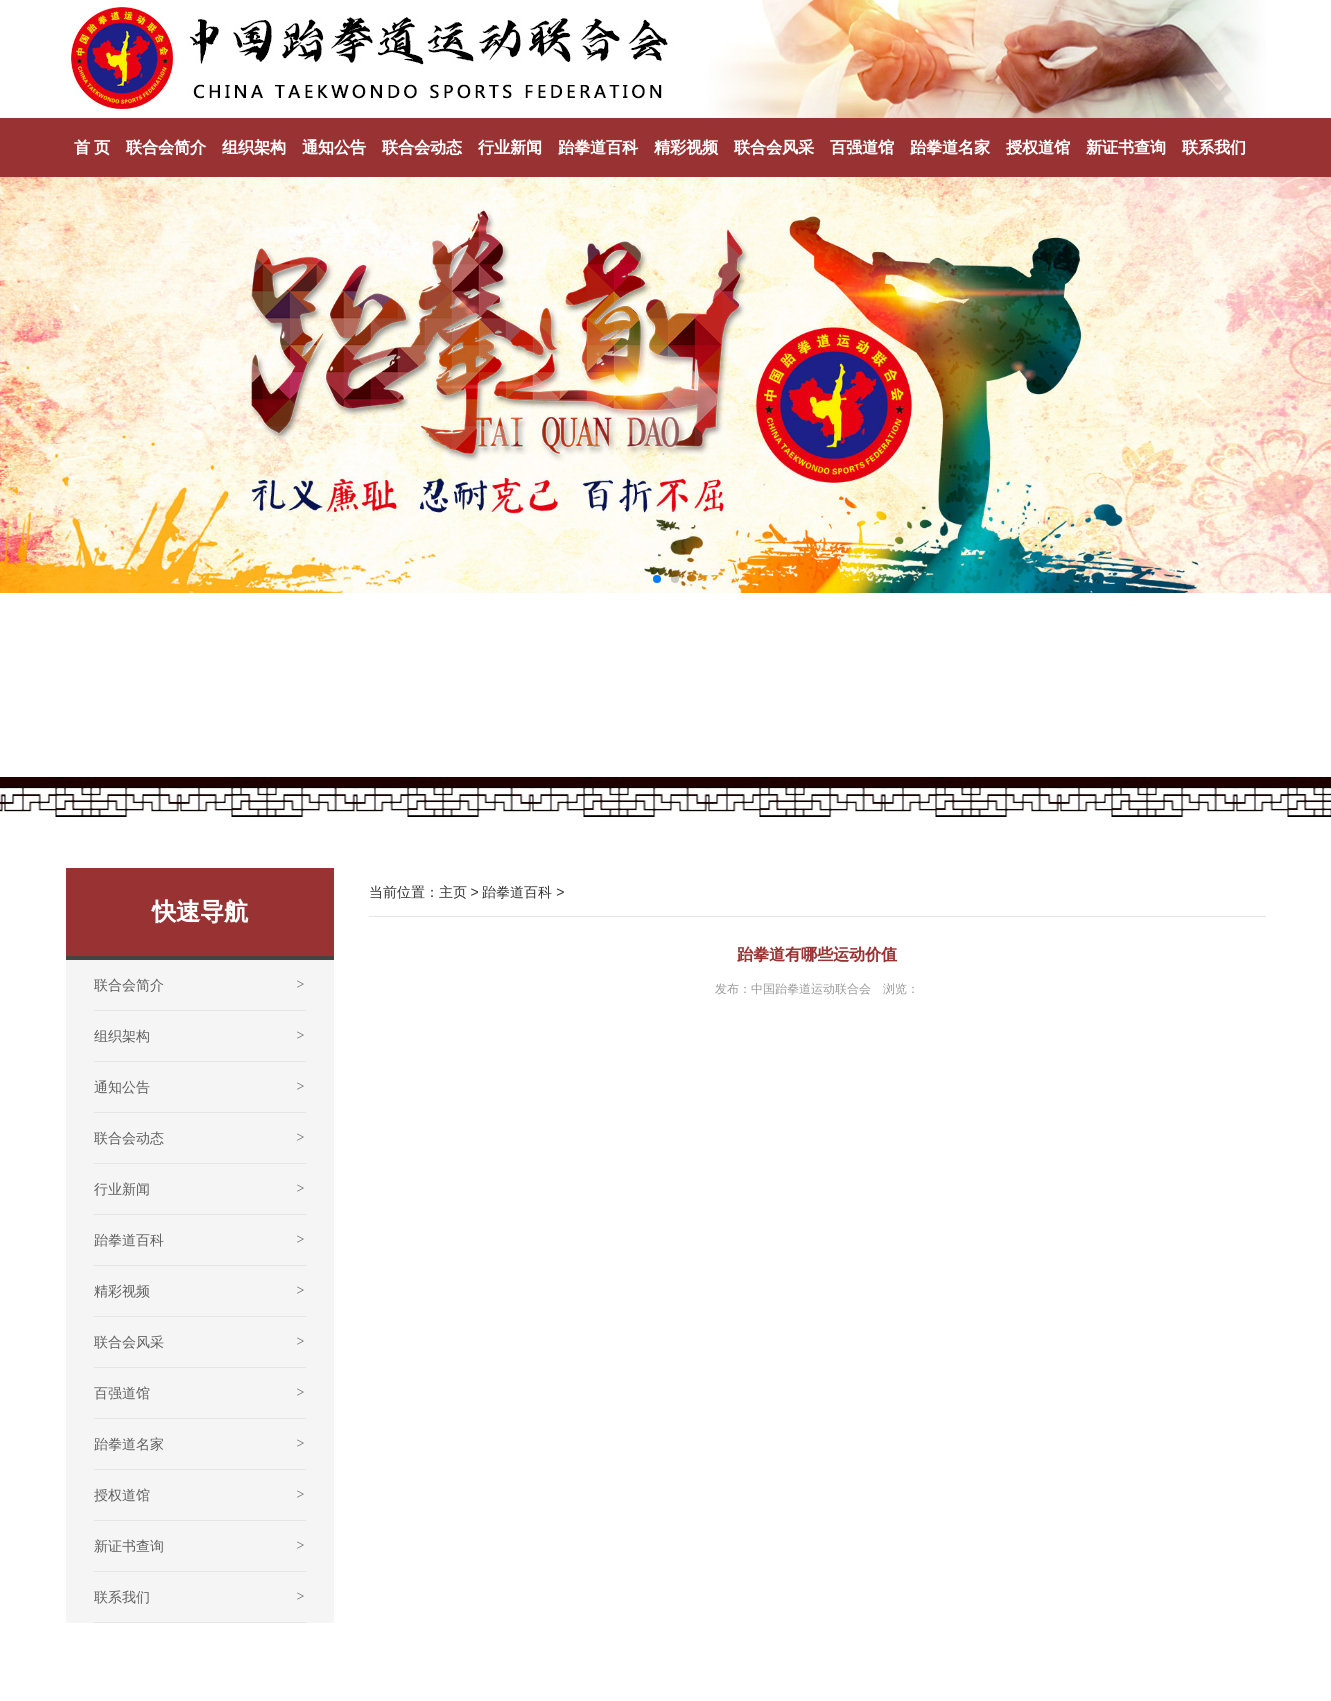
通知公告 (334, 147)
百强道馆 (862, 147)
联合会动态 (422, 147)
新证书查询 (1126, 147)
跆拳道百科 (598, 147)
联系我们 (1214, 147)
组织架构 (254, 147)
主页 (453, 892)
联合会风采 (774, 147)
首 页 (92, 147)
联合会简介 (166, 147)
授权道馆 (1038, 147)
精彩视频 (686, 147)
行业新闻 (510, 147)
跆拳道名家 (950, 147)
